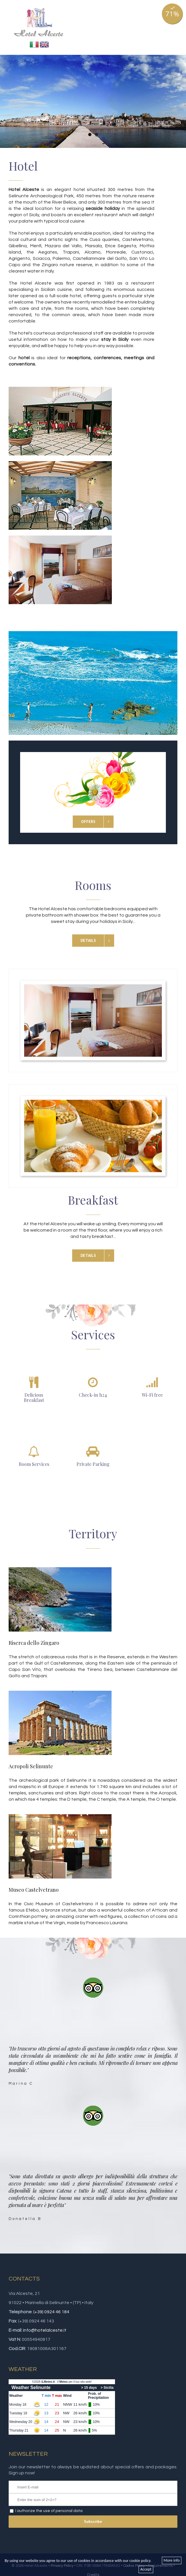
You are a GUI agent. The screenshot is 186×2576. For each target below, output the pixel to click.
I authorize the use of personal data (49, 2511)
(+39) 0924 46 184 (51, 2312)
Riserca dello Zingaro (34, 1642)
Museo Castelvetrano (34, 1889)
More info (172, 2560)
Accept (146, 2569)
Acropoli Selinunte (31, 1766)
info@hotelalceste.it (44, 2330)
